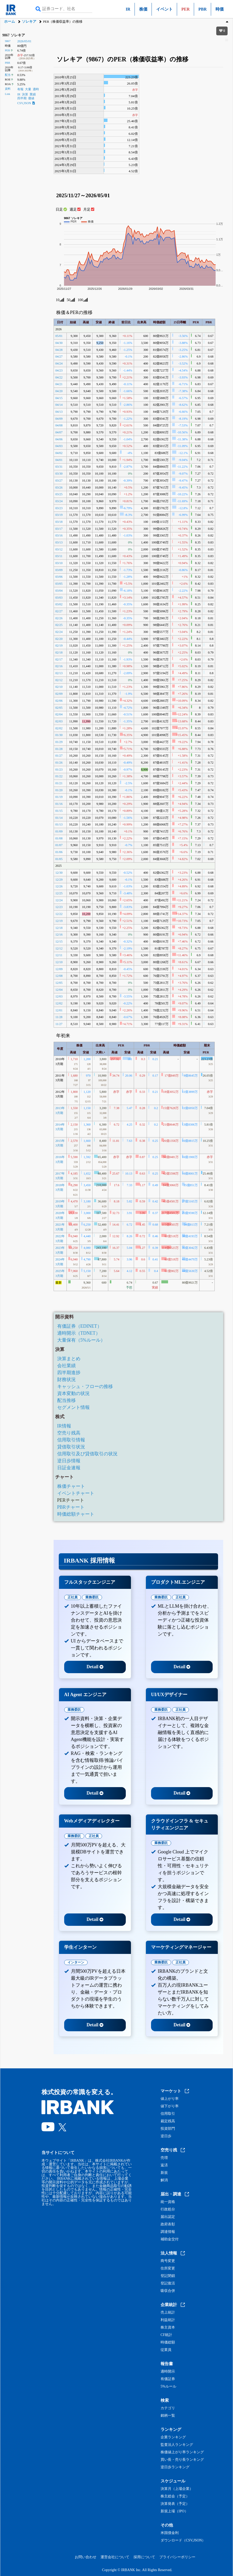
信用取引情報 (71, 1439)
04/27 (59, 356)
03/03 (59, 597)
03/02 (59, 604)
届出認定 (168, 2217)
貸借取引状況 (71, 1446)
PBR (202, 9)
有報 (20, 89)
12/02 (59, 1003)
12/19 (59, 921)
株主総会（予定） (175, 2496)
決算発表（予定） (175, 2504)
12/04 (59, 990)
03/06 (59, 577)
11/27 (58, 1024)
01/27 (59, 755)
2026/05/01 (24, 41)
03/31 (59, 466)
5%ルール (168, 2386)
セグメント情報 (73, 1407)
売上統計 (168, 2312)
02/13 (59, 673)
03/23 (59, 508)
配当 (8, 74)
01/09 (59, 831)
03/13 (59, 542)
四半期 (22, 98)
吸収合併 (168, 2291)
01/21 (59, 783)
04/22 (59, 377)
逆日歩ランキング (175, 2467)
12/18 (59, 928)
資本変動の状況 (73, 1393)
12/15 (59, 941)
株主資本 (168, 2327)
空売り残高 (68, 1432)
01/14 (59, 818)
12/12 (59, 948)
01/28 (59, 749)
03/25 (59, 494)
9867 (8, 41)
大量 (28, 89)
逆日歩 (166, 2136)
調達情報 (168, 2232)
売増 (164, 2158)
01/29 (59, 742)
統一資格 (168, 2202)
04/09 (59, 418)
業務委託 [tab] (92, 1597)
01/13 (59, 824)
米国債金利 (170, 2533)
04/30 (59, 343)
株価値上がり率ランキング (182, 2452)
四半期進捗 (68, 1372)
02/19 (59, 645)
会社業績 (66, 1365)
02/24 (59, 632)
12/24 (59, 900)
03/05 (59, 583)
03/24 (59, 501)
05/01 (59, 336)
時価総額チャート (75, 1514)
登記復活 (168, 2283)
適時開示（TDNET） (78, 1333)
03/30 (59, 473)
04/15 (59, 398)
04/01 (59, 460)
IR (128, 9)
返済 (164, 2165)
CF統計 (166, 2335)
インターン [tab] (76, 1962)
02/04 (59, 714)
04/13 (59, 412)
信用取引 (168, 2114)
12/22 (59, 914)
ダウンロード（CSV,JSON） (183, 2540)
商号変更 (168, 2261)
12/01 (59, 1010)
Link (7, 93)
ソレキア (29, 21)
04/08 (59, 425)
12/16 (59, 934)
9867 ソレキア (13, 35)
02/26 (59, 618)
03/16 (59, 535)
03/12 (59, 549)
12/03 (59, 996)
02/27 (59, 611)
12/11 (58, 955)
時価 (219, 9)
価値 (31, 98)
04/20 (59, 391)
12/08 (59, 976)
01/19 (59, 797)
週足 (75, 209)
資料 (8, 88)
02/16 (59, 666)
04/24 (59, 363)
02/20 (59, 639)
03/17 (59, 529)
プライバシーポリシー (177, 2557)
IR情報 (64, 1426)
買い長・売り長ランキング (182, 2460)
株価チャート (71, 1486)
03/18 (59, 522)
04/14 (59, 405)
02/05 (59, 707)
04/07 (59, 432)
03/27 (59, 480)
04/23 (59, 370)
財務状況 (66, 1379)
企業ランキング (173, 2437)
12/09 (59, 969)
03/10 (59, 563)
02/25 (59, 625)
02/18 (59, 652)
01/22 (59, 776)
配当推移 (66, 1400)
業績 (33, 94)
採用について (144, 2557)
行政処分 (168, 2209)
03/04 (59, 590)
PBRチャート (71, 1507)
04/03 (59, 446)
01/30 (59, 735)
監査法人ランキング (177, 2445)
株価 (143, 9)
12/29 (59, 879)
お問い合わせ (85, 2557)
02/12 (59, 680)
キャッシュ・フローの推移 (85, 1386)
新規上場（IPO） (174, 2511)
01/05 (59, 859)
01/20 (59, 790)
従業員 (166, 2350)
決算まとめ (68, 1358)
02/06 (59, 701)
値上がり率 (170, 2099)
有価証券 (168, 2379)
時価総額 (168, 2342)
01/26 (59, 762)
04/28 (59, 350)
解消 (164, 2180)
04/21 (59, 384)
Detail (95, 1666)
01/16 (59, 804)
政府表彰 (168, 2224)
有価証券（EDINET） (79, 1326)
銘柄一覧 (168, 2415)
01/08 (59, 838)
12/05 (59, 983)
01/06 (59, 852)
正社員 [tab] (73, 1597)
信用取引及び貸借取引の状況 (87, 1453)
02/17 (59, 659)
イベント (164, 9)
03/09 (59, 570)
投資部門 (168, 2129)
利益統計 (168, 2320)
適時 (36, 89)
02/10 (59, 687)
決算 (25, 94)
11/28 (58, 1017)
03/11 (58, 556)
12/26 (59, 886)
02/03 (59, 721)
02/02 (59, 728)
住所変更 (168, 2268)
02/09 (59, 694)
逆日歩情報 (68, 1460)
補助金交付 (170, 2239)
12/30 (59, 872)
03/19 (59, 515)
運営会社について (115, 2557)
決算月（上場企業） (177, 2489)
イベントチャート (75, 1493)
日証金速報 (68, 1467)
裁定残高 (168, 2121)
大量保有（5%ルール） (81, 1340)
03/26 (59, 487)
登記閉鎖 (168, 2276)
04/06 (59, 439)
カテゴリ (168, 2408)
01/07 (59, 845)
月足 (88, 209)
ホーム (9, 21)
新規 (164, 2173)
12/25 (59, 893)
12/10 (59, 962)
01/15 (59, 811)
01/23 (59, 769)
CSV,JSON (26, 103)
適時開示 (168, 2371)
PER (7, 50)
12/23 (59, 907)
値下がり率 (170, 2106)
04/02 (59, 453)
